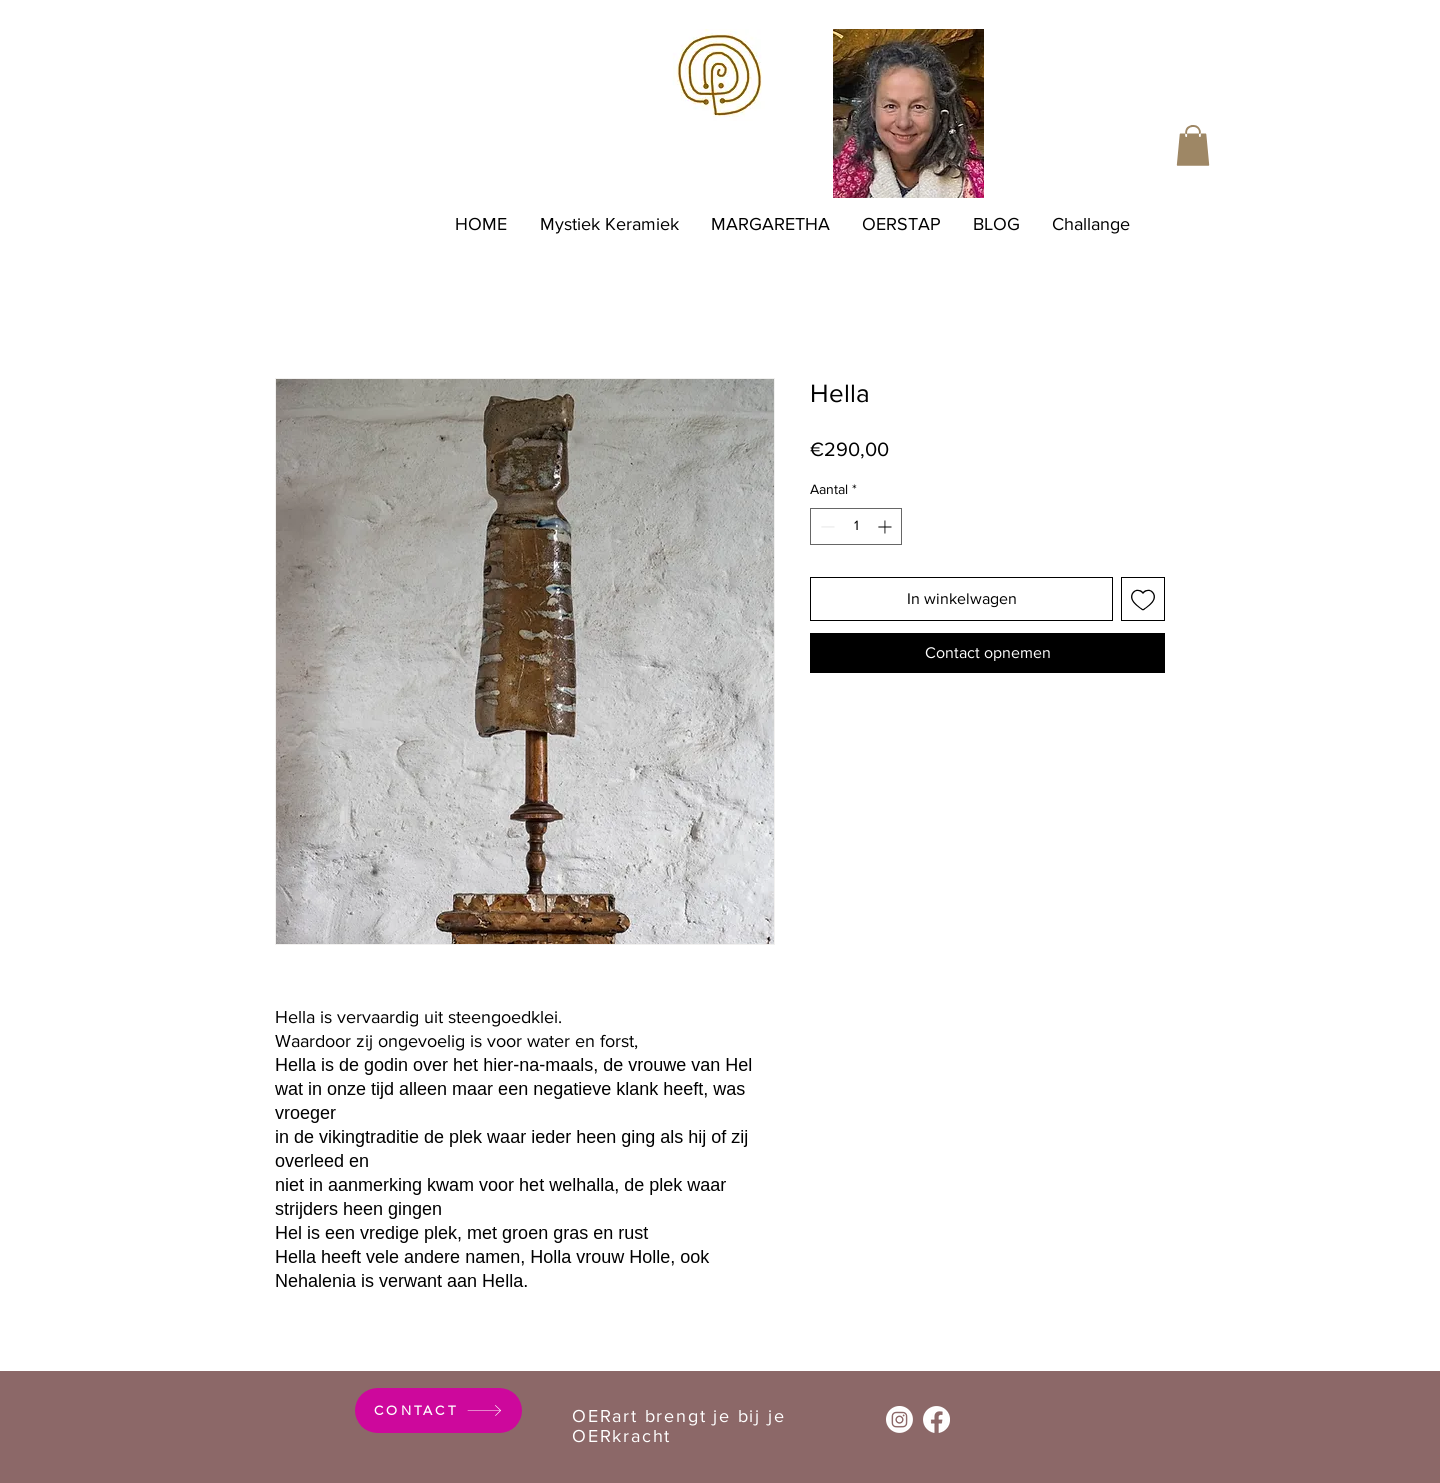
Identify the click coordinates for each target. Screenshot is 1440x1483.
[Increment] (886, 526)
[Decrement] (825, 526)
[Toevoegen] (1143, 599)
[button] (1193, 145)
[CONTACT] (438, 1410)
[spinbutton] (856, 526)
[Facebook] (936, 1419)
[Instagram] (899, 1419)
